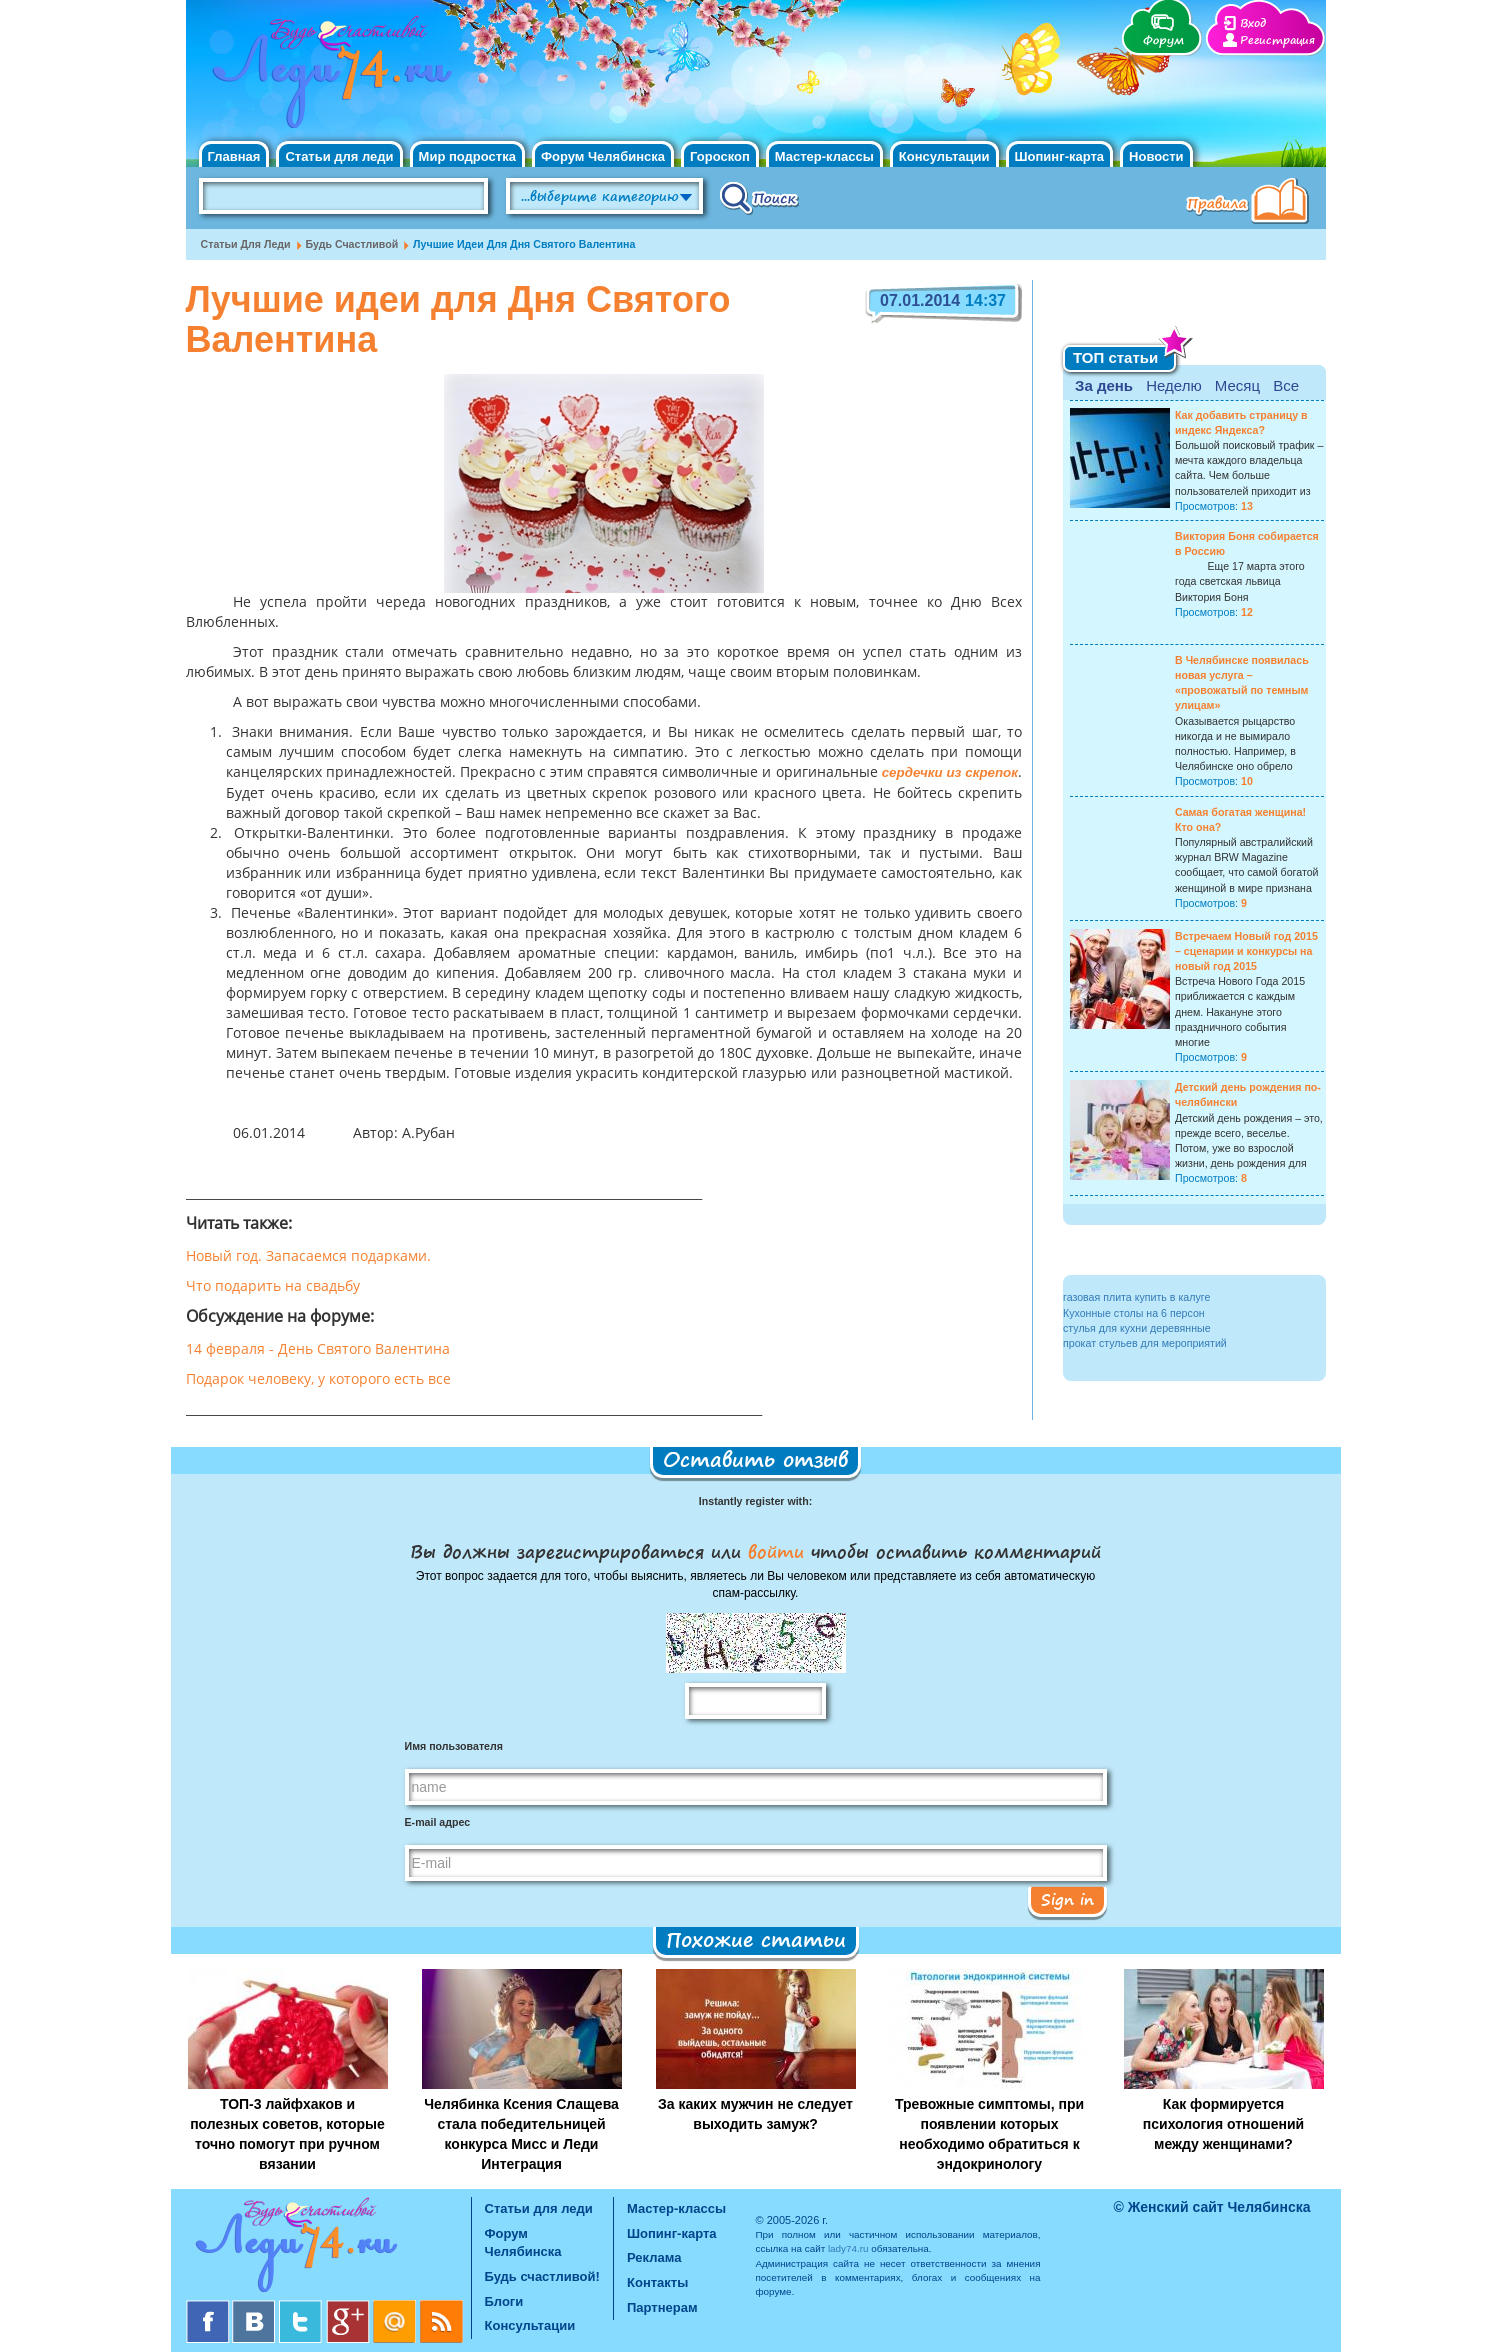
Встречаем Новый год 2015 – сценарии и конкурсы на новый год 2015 (1246, 951)
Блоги (504, 2301)
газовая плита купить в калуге (1136, 1297)
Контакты (657, 2282)
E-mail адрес (438, 1822)
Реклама (654, 2257)
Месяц (1237, 385)
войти (776, 1551)
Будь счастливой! (542, 2276)
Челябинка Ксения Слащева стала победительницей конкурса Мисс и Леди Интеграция (521, 2134)
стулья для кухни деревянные (1137, 1328)
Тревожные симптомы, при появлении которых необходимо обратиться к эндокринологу (989, 2134)
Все (1286, 385)
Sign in (1067, 1899)
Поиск (759, 197)
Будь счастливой (352, 244)
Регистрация (1277, 40)
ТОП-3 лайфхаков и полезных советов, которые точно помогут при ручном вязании (287, 2134)
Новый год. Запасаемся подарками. (308, 1257)
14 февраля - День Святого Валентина (318, 1350)
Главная (234, 156)
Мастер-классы (824, 156)
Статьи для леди (339, 156)
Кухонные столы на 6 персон (1134, 1313)
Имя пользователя (454, 1746)
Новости (1156, 156)
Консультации (944, 156)
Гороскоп (720, 156)
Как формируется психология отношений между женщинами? (1223, 2124)
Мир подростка (467, 156)
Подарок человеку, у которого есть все (318, 1380)
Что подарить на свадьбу (273, 1287)
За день (1104, 385)
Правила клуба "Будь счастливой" (1251, 203)
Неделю (1173, 385)
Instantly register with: (755, 1501)
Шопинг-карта (1060, 156)
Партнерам (662, 2307)
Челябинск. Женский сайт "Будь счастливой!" (327, 78)
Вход (1253, 23)
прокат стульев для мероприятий (1145, 1343)
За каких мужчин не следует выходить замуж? (755, 2114)
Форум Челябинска (603, 156)
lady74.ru (848, 2248)
